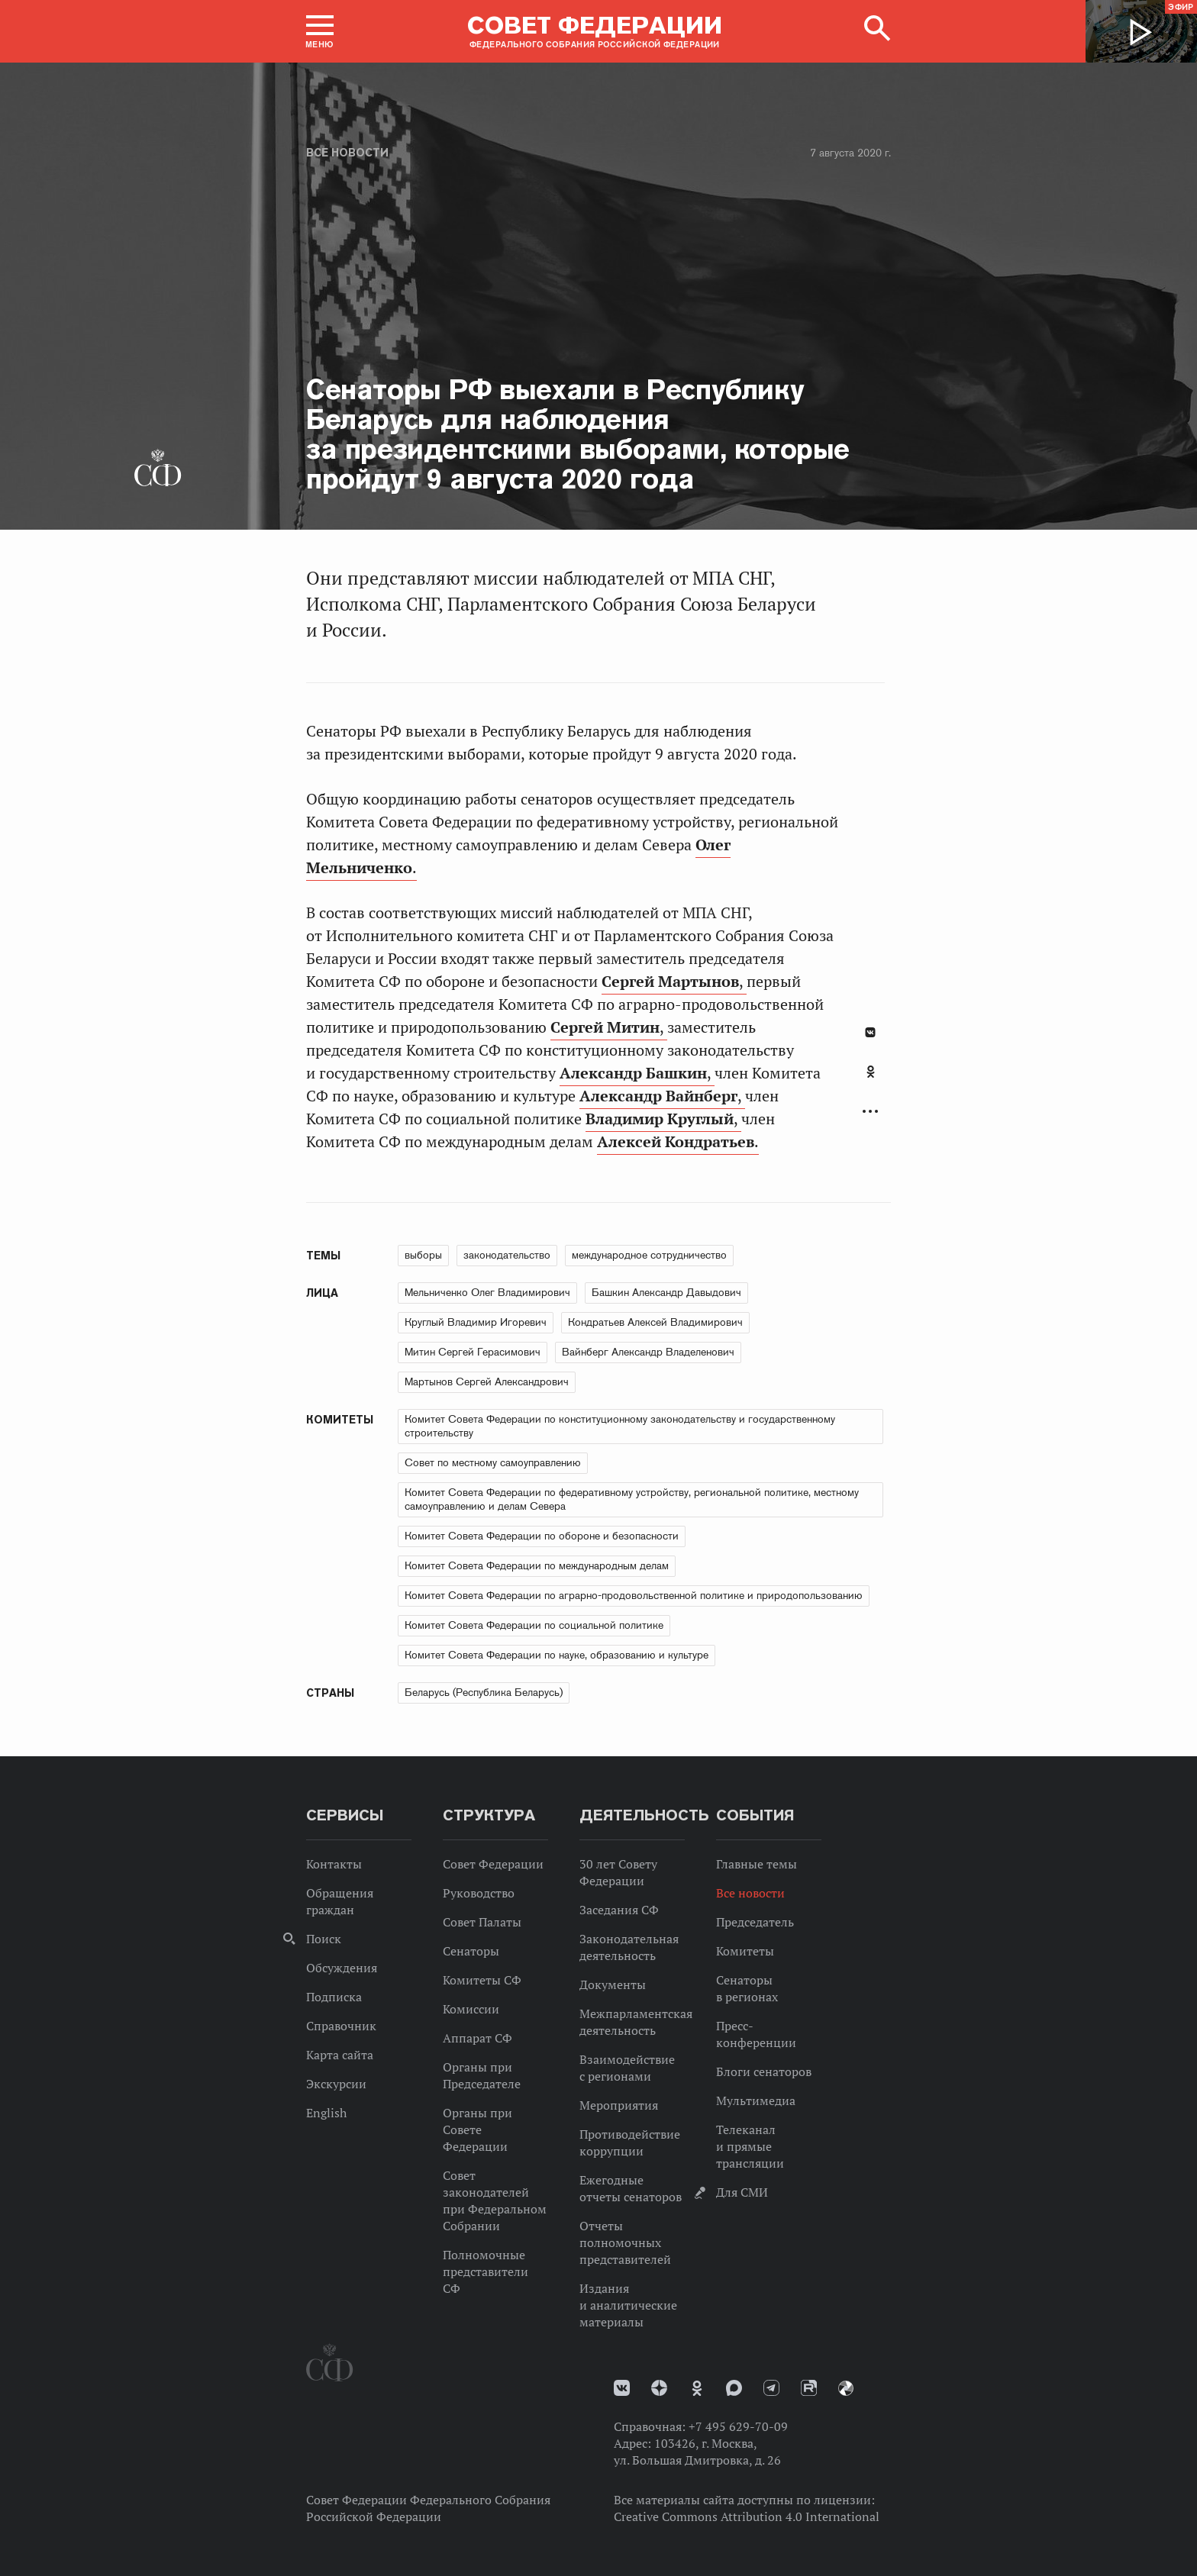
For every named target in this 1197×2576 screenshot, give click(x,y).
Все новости (347, 153)
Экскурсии (336, 2083)
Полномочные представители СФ (485, 2271)
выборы (423, 1255)
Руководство (479, 1893)
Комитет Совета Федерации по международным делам (537, 1565)
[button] (320, 31)
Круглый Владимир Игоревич (476, 1322)
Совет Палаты (482, 1922)
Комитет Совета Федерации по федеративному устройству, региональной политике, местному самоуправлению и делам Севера (632, 1499)
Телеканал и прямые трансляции (750, 2146)
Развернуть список (870, 1111)
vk (622, 2388)
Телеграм (771, 2388)
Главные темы (756, 1864)
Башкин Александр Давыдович (666, 1292)
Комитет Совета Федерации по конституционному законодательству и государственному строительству (620, 1426)
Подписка (334, 1996)
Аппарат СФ (477, 2038)
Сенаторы (471, 1951)
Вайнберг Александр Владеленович (648, 1352)
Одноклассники (870, 1072)
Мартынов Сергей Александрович (487, 1381)
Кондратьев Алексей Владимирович (655, 1322)
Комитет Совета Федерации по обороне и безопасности (542, 1536)
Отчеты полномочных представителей (625, 2242)
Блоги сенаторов (763, 2071)
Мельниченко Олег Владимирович (487, 1292)
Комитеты (745, 1951)
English (326, 2112)
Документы (612, 1984)
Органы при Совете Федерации (477, 2129)
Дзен (659, 2388)
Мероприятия (618, 2105)
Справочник (341, 2025)
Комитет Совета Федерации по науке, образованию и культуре (556, 1655)
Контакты (334, 1864)
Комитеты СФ (482, 1980)
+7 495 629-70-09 (738, 2426)
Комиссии (471, 2009)
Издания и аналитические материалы (628, 2305)
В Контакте (870, 1032)
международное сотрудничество (649, 1255)
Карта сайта (339, 2054)
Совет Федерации (493, 1864)
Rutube (809, 2388)
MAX (734, 2388)
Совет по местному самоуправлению (493, 1462)
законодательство (506, 1255)
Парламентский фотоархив (845, 2388)
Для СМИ (742, 2192)
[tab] (870, 1080)
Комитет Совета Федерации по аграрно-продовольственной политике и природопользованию (634, 1595)
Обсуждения (341, 1967)
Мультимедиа (755, 2100)
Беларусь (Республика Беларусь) (484, 1692)
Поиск (323, 1938)
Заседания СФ (619, 1909)
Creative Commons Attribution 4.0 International (746, 2516)
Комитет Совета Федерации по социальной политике (534, 1625)
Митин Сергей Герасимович (472, 1352)
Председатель (755, 1922)
